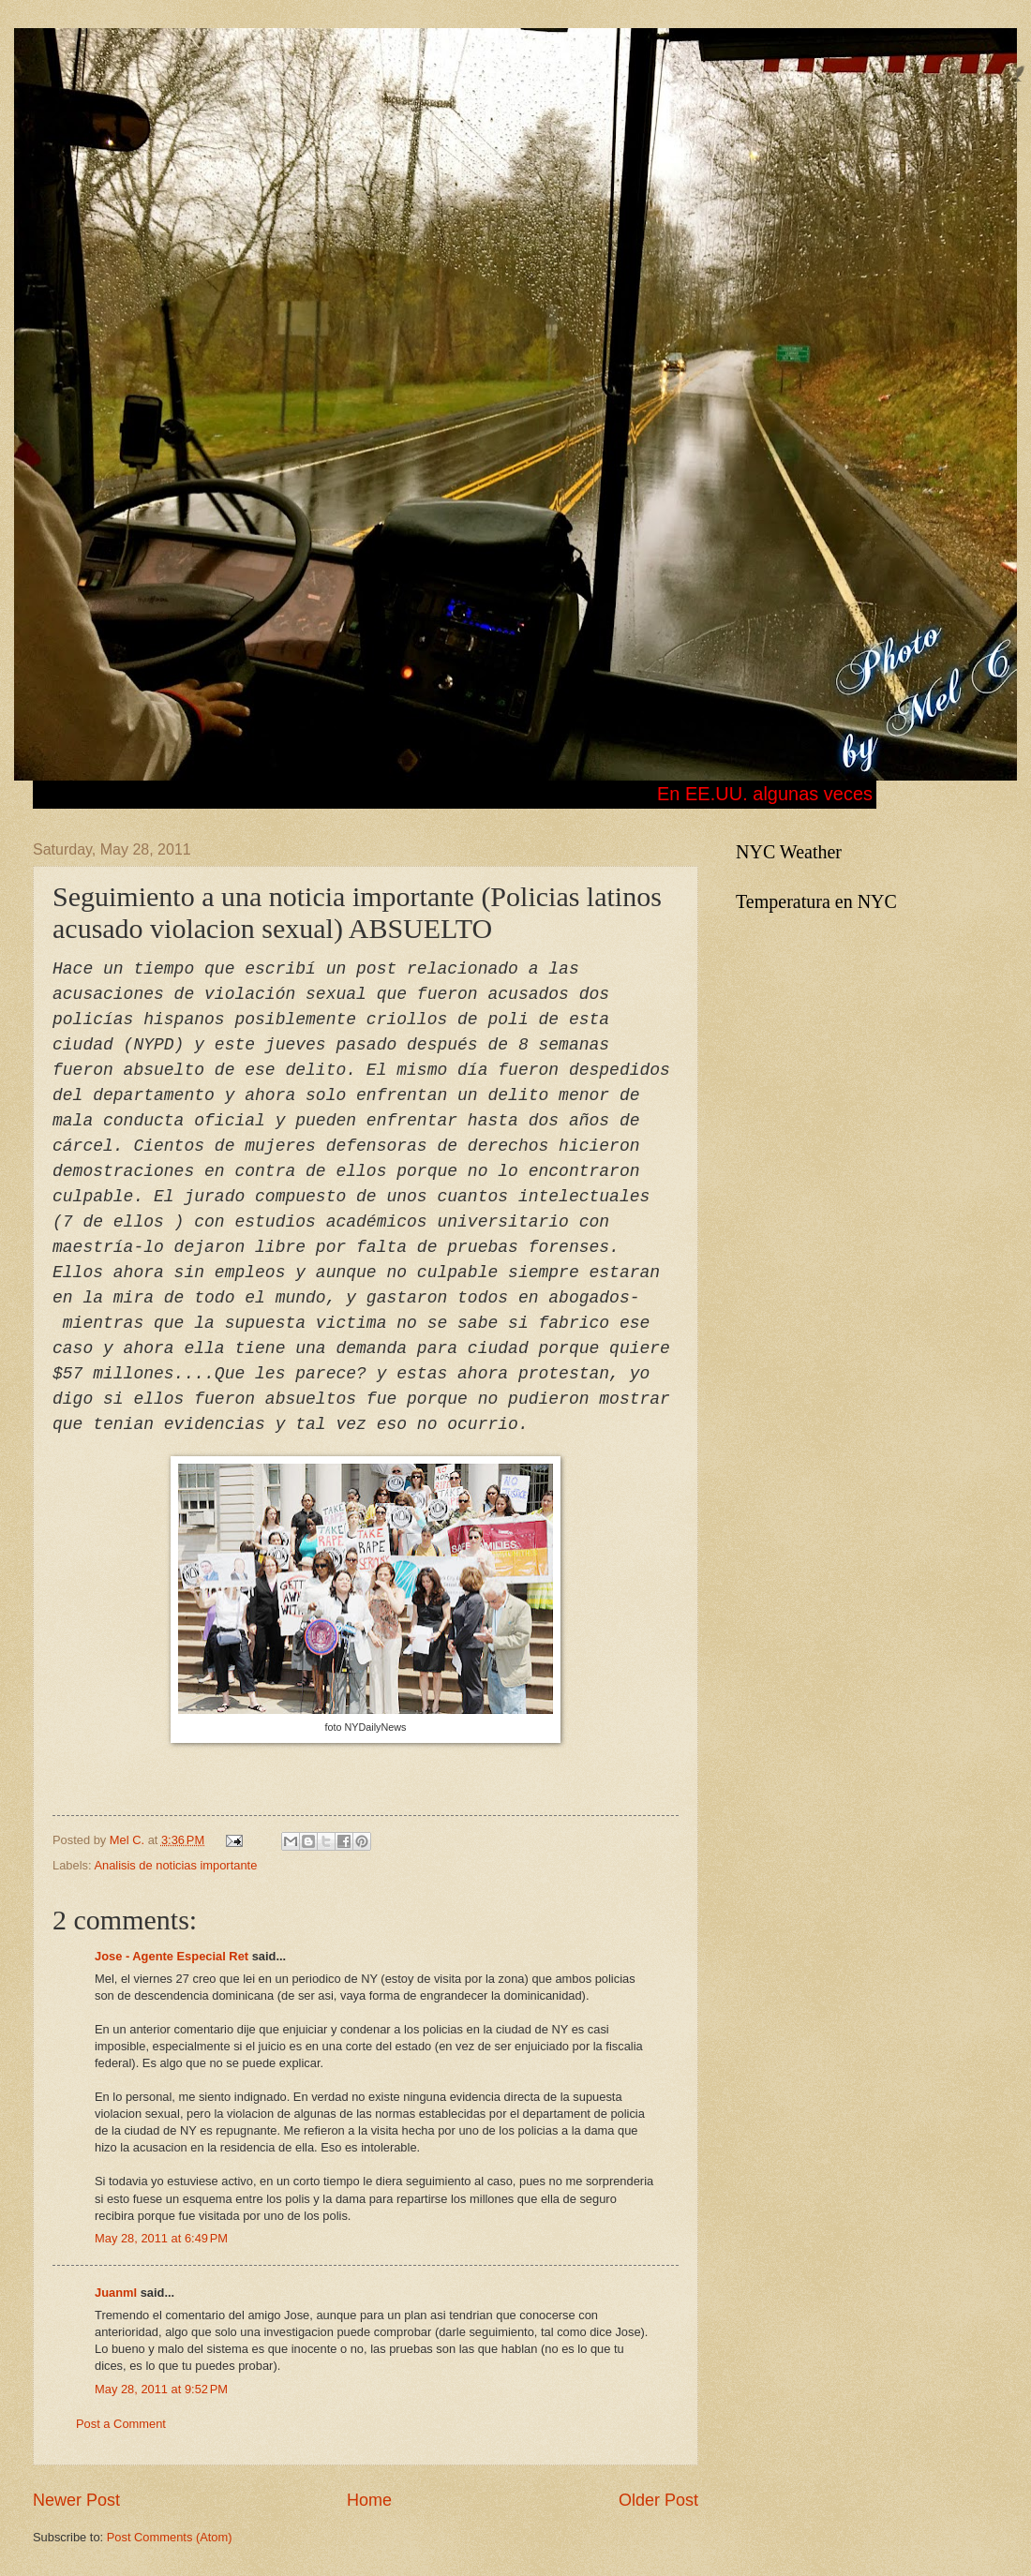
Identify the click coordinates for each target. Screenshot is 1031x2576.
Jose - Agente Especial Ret (171, 1956)
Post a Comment (121, 2424)
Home (369, 2500)
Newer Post (76, 2500)
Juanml (116, 2293)
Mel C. (129, 1840)
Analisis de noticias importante (175, 1865)
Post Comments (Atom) (169, 2537)
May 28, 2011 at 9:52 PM (161, 2389)
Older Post (658, 2500)
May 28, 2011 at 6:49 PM (161, 2238)
